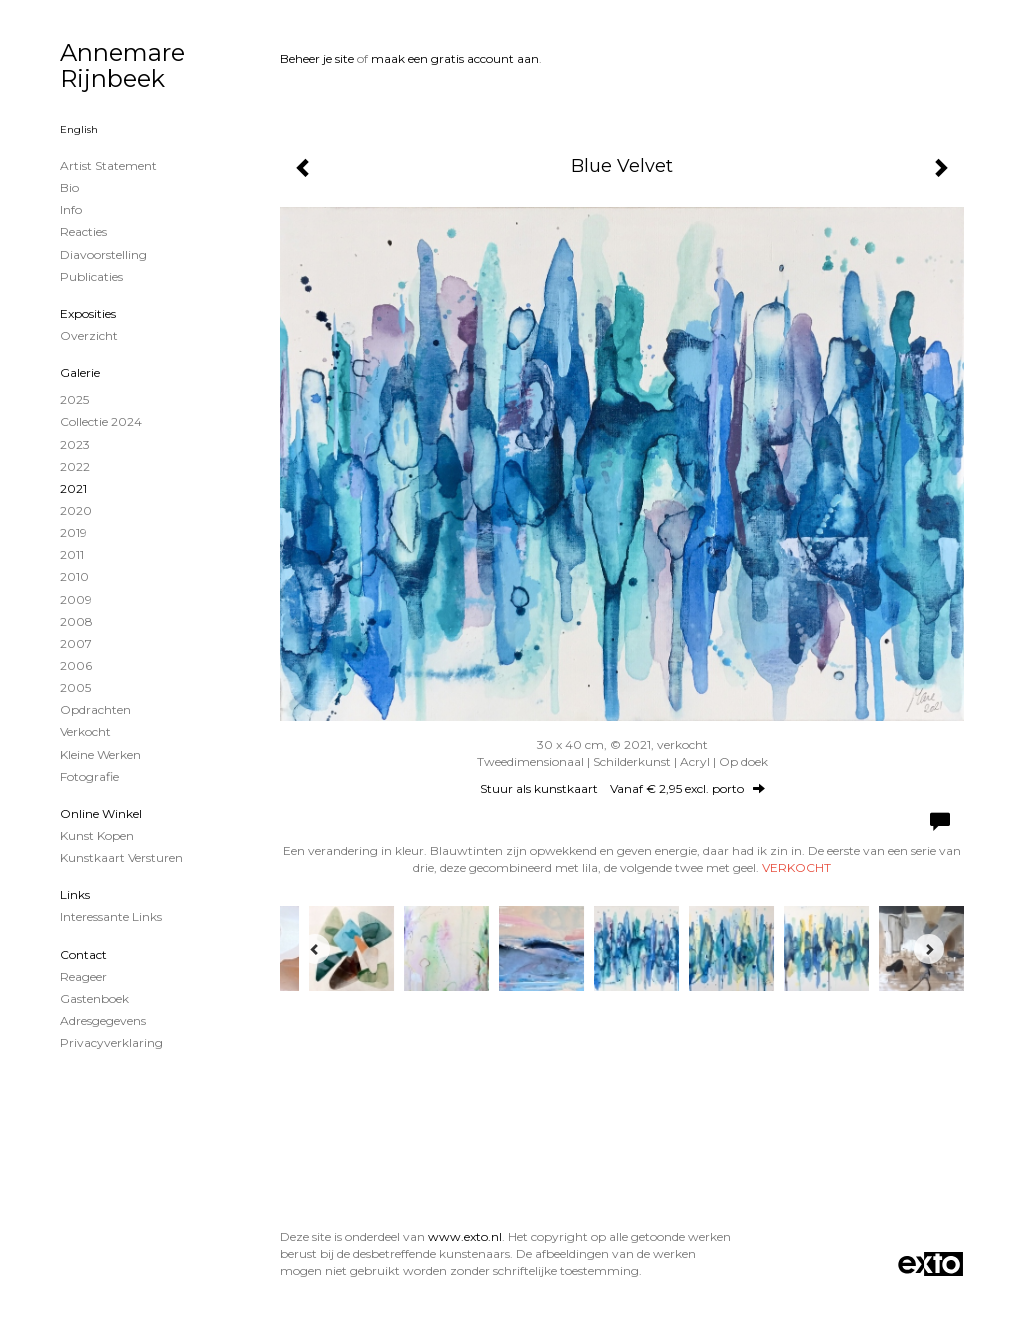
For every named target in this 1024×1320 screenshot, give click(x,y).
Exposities (88, 313)
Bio (69, 187)
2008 (76, 621)
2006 (76, 665)
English (79, 129)
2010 (74, 576)
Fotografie (89, 776)
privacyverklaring (111, 1042)
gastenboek (94, 998)
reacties (83, 231)
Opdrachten (95, 709)
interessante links (111, 916)
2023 (75, 444)
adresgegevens (103, 1020)
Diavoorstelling (103, 254)
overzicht (89, 335)
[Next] (929, 949)
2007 (76, 643)
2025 (74, 399)
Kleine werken (100, 754)
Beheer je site (317, 58)
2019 (73, 532)
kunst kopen (97, 835)
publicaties (91, 276)
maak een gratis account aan (455, 58)
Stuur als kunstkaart (622, 788)
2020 (76, 510)
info (71, 209)
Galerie (80, 372)
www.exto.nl (465, 1236)
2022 (75, 466)
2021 (73, 488)
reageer (83, 976)
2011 (72, 554)
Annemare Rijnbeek (122, 65)
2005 (75, 687)
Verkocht (85, 731)
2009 (76, 599)
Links (75, 894)
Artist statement (108, 165)
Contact (83, 954)
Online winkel (101, 813)
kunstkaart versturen (121, 857)
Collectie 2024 (101, 421)
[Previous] (315, 949)
